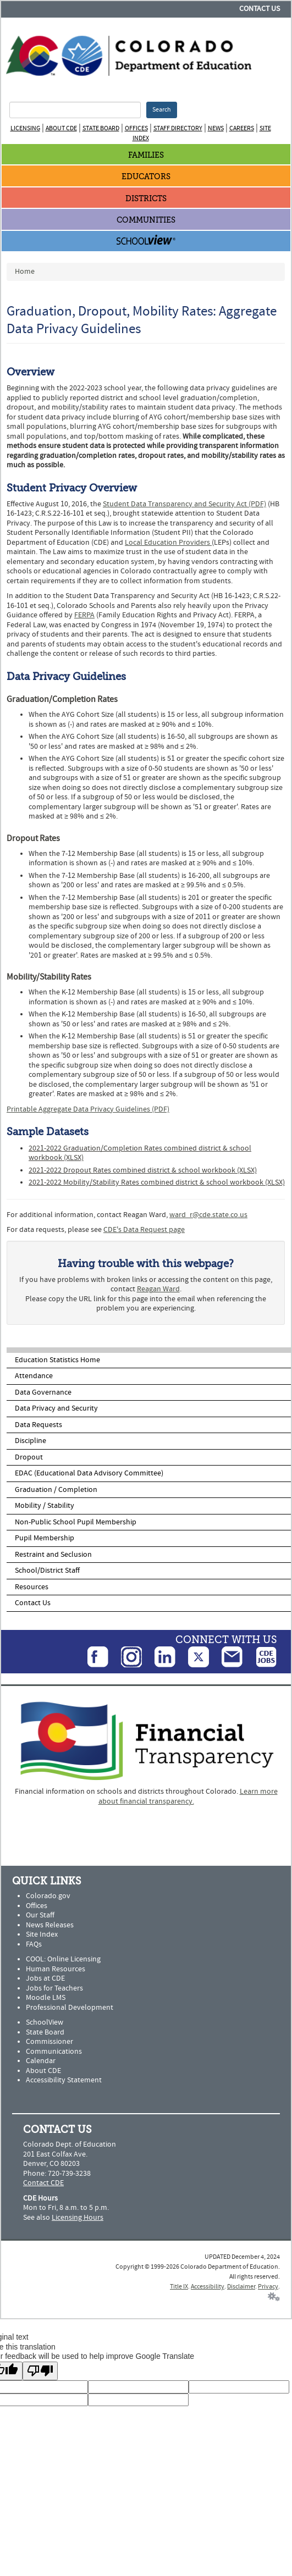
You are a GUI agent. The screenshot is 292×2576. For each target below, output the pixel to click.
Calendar (41, 2061)
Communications (54, 2052)
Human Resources (55, 1969)
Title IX (179, 2286)
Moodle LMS (45, 1998)
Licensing (25, 128)
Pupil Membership (44, 1538)
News (216, 128)
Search (161, 110)
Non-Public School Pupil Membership (75, 1522)
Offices (136, 128)
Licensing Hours (77, 2218)
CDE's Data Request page (144, 1230)
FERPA (84, 615)
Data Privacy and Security (56, 1408)
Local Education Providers (168, 543)
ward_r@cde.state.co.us (208, 1215)
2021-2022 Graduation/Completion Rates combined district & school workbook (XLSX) (140, 1153)
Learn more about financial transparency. (188, 1796)
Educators (146, 176)
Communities (146, 220)
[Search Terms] (75, 110)
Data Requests (38, 1425)
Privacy (268, 2286)
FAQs (34, 1944)
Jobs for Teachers (54, 1988)
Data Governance (43, 1392)
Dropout (29, 1457)
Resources (31, 1587)
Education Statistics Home (57, 1360)
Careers (241, 128)
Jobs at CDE (45, 1978)
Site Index (42, 1934)
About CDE (61, 128)
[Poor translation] (40, 2371)
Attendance (34, 1376)
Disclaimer (241, 2286)
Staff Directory (177, 128)
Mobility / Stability (44, 1506)
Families (146, 155)
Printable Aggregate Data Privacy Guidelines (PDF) (88, 1109)
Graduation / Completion (56, 1490)
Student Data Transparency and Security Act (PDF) (184, 504)
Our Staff (40, 1915)
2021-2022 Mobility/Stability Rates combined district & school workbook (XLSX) (157, 1182)
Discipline (30, 1441)
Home (25, 272)
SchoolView (44, 2022)
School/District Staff (47, 1571)
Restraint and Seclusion (53, 1555)
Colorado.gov (48, 1896)
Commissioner (49, 2042)
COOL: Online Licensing (63, 1959)
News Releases (50, 1925)
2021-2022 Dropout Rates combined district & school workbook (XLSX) (143, 1170)
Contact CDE (43, 2183)
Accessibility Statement (64, 2080)
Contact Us (259, 9)
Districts (146, 198)
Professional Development (69, 2008)
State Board (100, 128)
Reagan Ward (158, 1289)
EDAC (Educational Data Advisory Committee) (89, 1473)
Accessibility (207, 2286)
